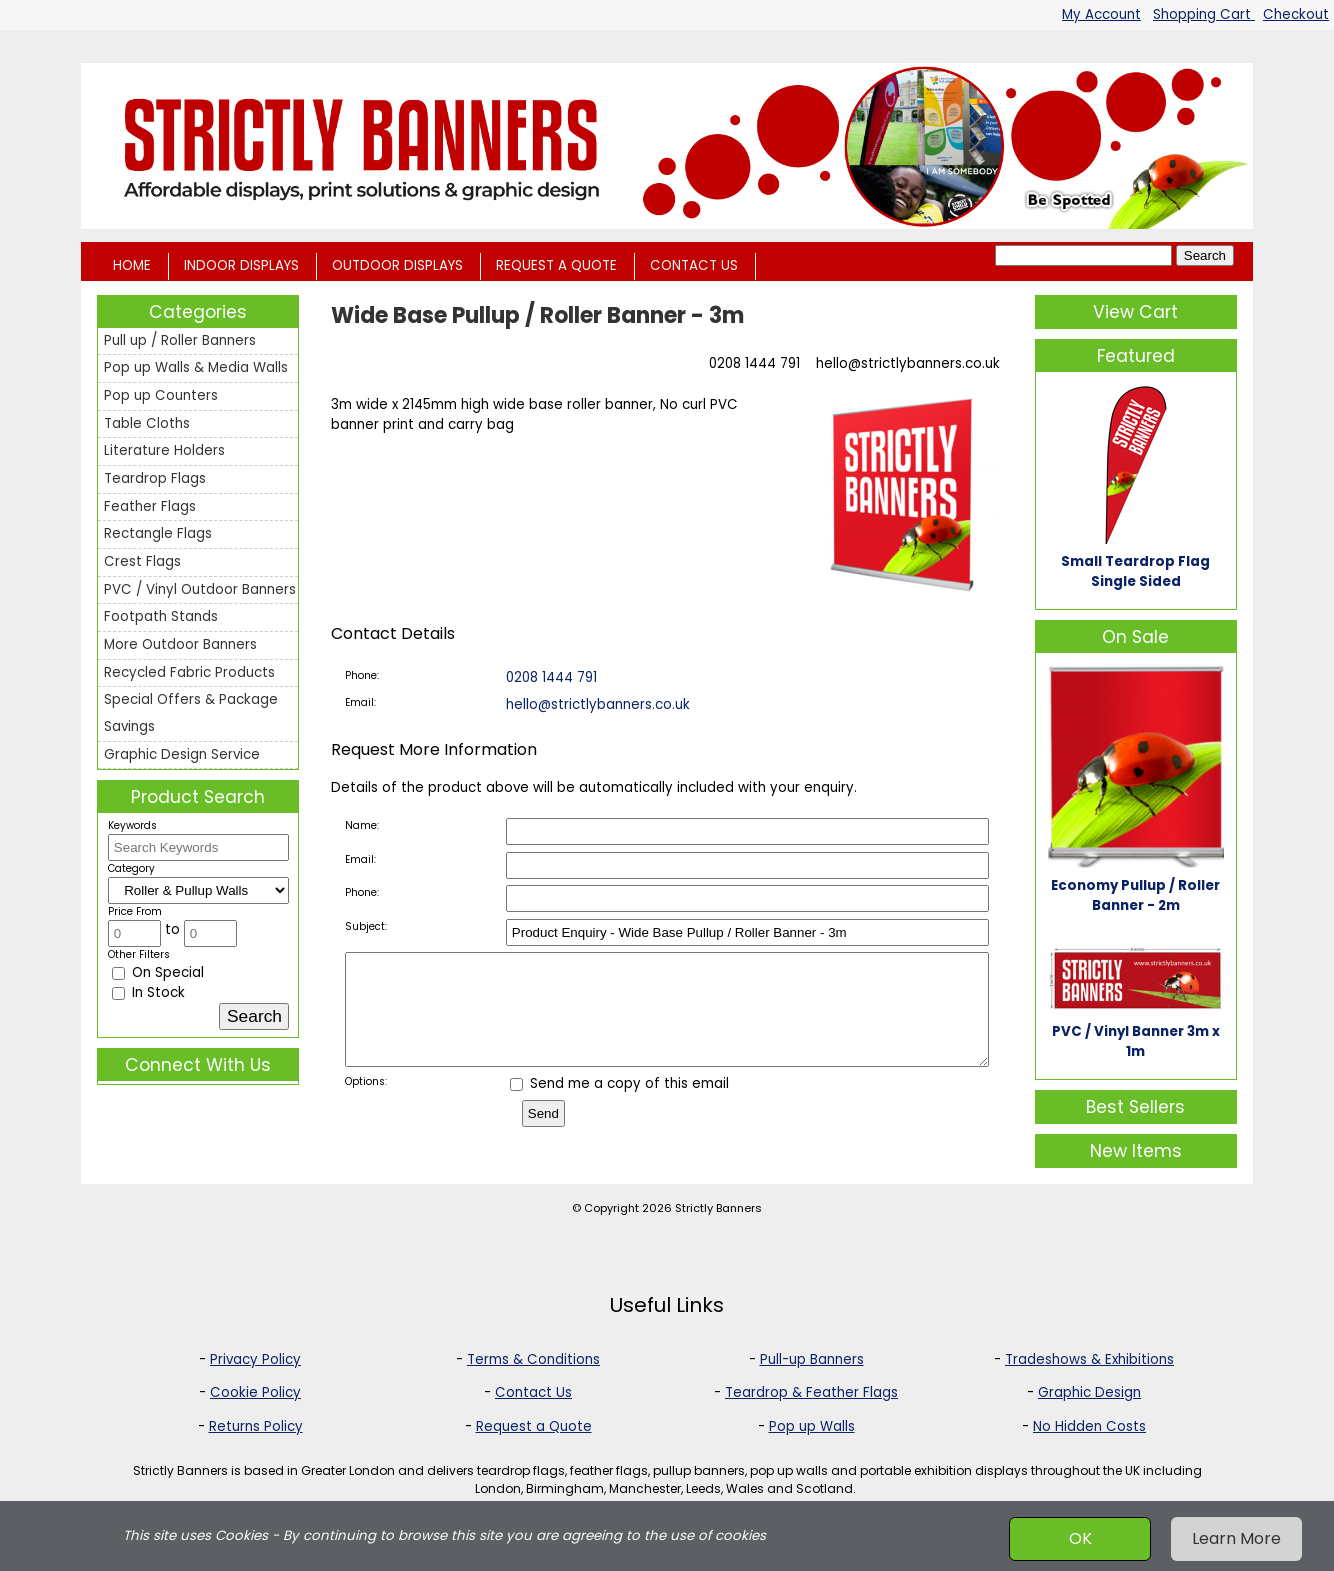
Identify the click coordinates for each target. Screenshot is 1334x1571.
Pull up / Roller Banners (180, 340)
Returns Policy (256, 1426)
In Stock (148, 992)
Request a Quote (534, 1426)
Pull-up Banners (812, 1360)
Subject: (366, 926)
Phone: (362, 675)
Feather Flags (150, 506)
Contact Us (533, 1393)
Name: (362, 825)
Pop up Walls (812, 1426)
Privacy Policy (255, 1360)
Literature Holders (164, 450)
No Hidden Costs (1089, 1426)
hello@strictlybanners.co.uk (908, 363)
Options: (366, 1102)
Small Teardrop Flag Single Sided (1135, 571)
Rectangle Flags (158, 533)
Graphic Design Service (182, 754)
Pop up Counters (161, 395)
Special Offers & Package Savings (191, 713)
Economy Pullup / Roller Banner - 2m (1135, 895)
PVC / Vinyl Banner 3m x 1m (1136, 1041)
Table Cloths (147, 423)
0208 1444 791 (754, 363)
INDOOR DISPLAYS (241, 265)
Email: (360, 702)
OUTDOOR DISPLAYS (397, 265)
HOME (132, 265)
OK (1080, 1538)
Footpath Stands (161, 616)
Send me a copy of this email (619, 1104)
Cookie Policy (255, 1393)
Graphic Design (1089, 1393)
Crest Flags (142, 561)
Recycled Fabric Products (189, 672)
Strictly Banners (718, 1209)
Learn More (1236, 1538)
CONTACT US (694, 265)
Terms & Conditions (533, 1360)
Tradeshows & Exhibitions (1089, 1360)
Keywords (132, 825)
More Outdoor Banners (180, 644)
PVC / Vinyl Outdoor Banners (200, 589)
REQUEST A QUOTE (556, 265)
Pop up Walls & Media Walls (196, 367)
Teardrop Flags (155, 478)
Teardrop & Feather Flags (811, 1393)
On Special (158, 972)
